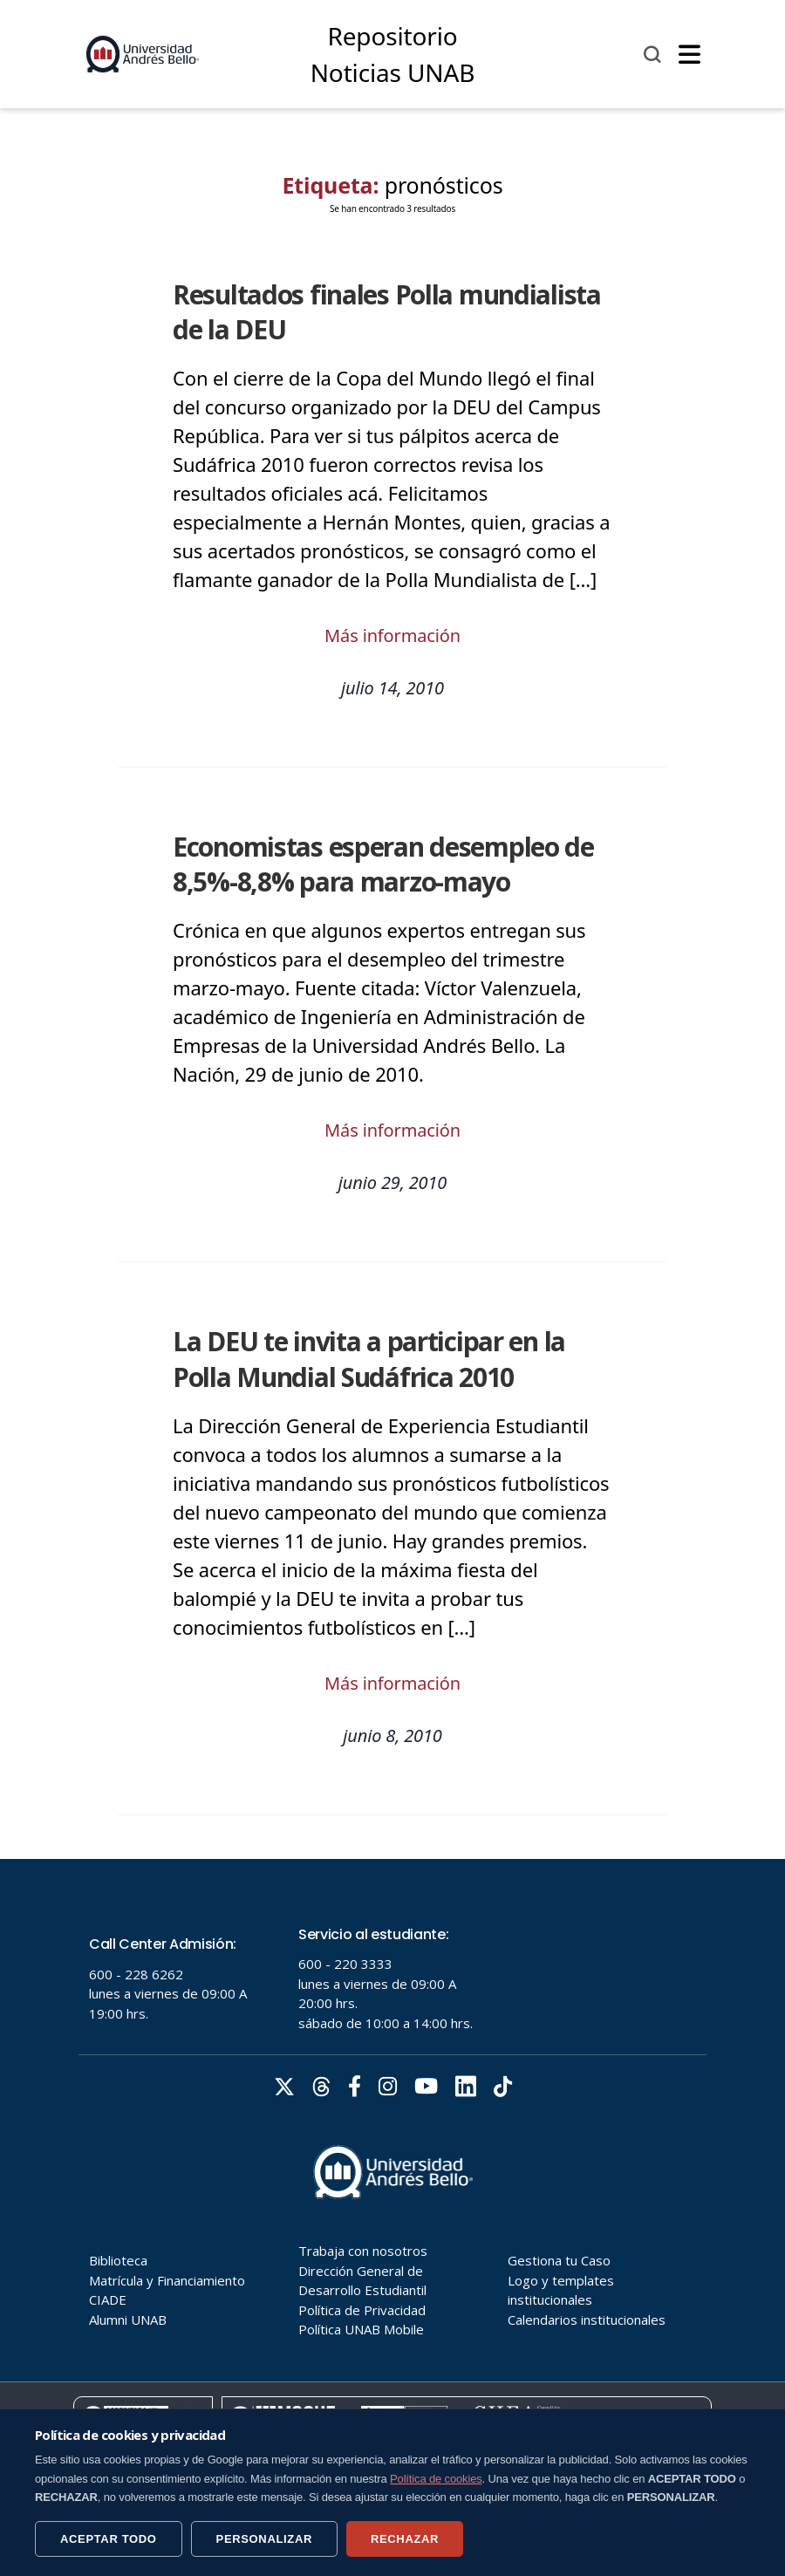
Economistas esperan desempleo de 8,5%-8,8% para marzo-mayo (383, 864)
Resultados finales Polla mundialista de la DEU (387, 312)
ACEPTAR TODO (108, 2538)
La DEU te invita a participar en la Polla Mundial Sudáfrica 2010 (369, 1358)
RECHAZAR (405, 2538)
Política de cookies (436, 2478)
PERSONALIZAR (264, 2538)
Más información (392, 635)
